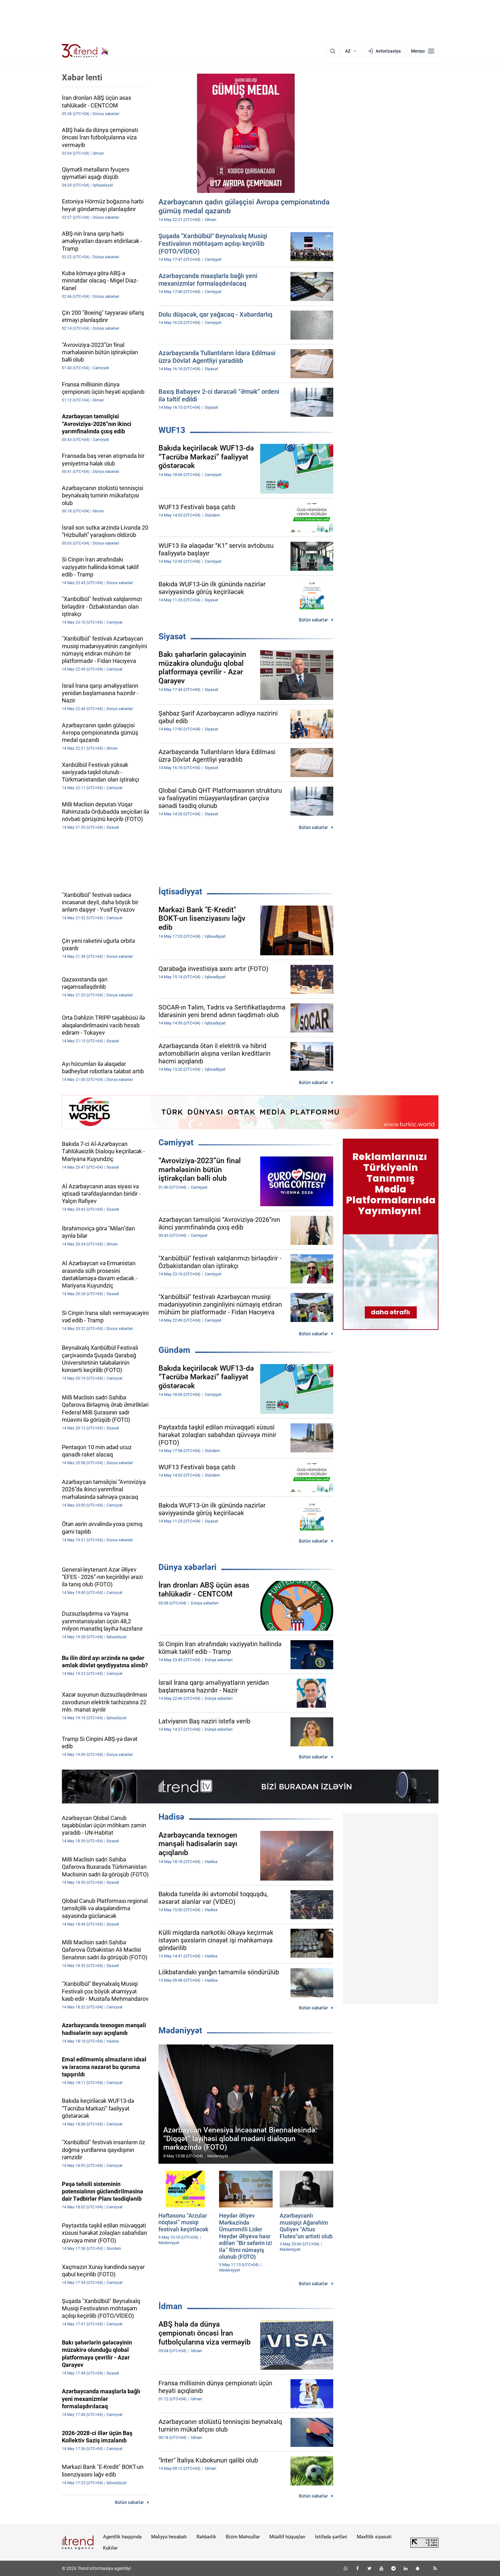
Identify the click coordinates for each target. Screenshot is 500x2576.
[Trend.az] (85, 51)
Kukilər (110, 2548)
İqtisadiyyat (180, 891)
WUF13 (171, 430)
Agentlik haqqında (122, 2537)
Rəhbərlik (206, 2537)
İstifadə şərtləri (331, 2537)
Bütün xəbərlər (313, 619)
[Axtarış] (332, 51)
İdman (170, 2306)
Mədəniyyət (180, 2030)
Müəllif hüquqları (287, 2537)
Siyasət (172, 636)
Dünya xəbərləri (187, 1567)
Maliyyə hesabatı (169, 2537)
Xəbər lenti (82, 77)
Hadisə (171, 1817)
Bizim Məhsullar (243, 2537)
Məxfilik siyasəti (374, 2537)
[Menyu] (422, 51)
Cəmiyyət (176, 1142)
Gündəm (174, 1350)
